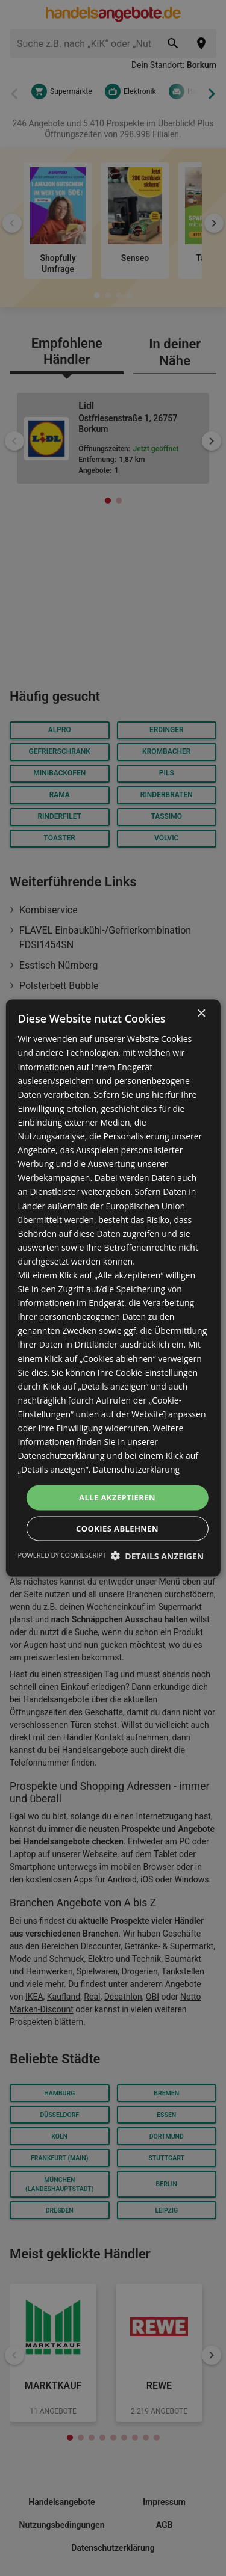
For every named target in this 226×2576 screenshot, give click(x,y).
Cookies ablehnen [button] (117, 1528)
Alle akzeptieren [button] (117, 1497)
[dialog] (112, 1288)
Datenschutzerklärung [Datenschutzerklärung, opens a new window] (136, 1469)
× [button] (201, 1013)
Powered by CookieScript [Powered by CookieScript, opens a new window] (61, 1554)
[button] (157, 1555)
